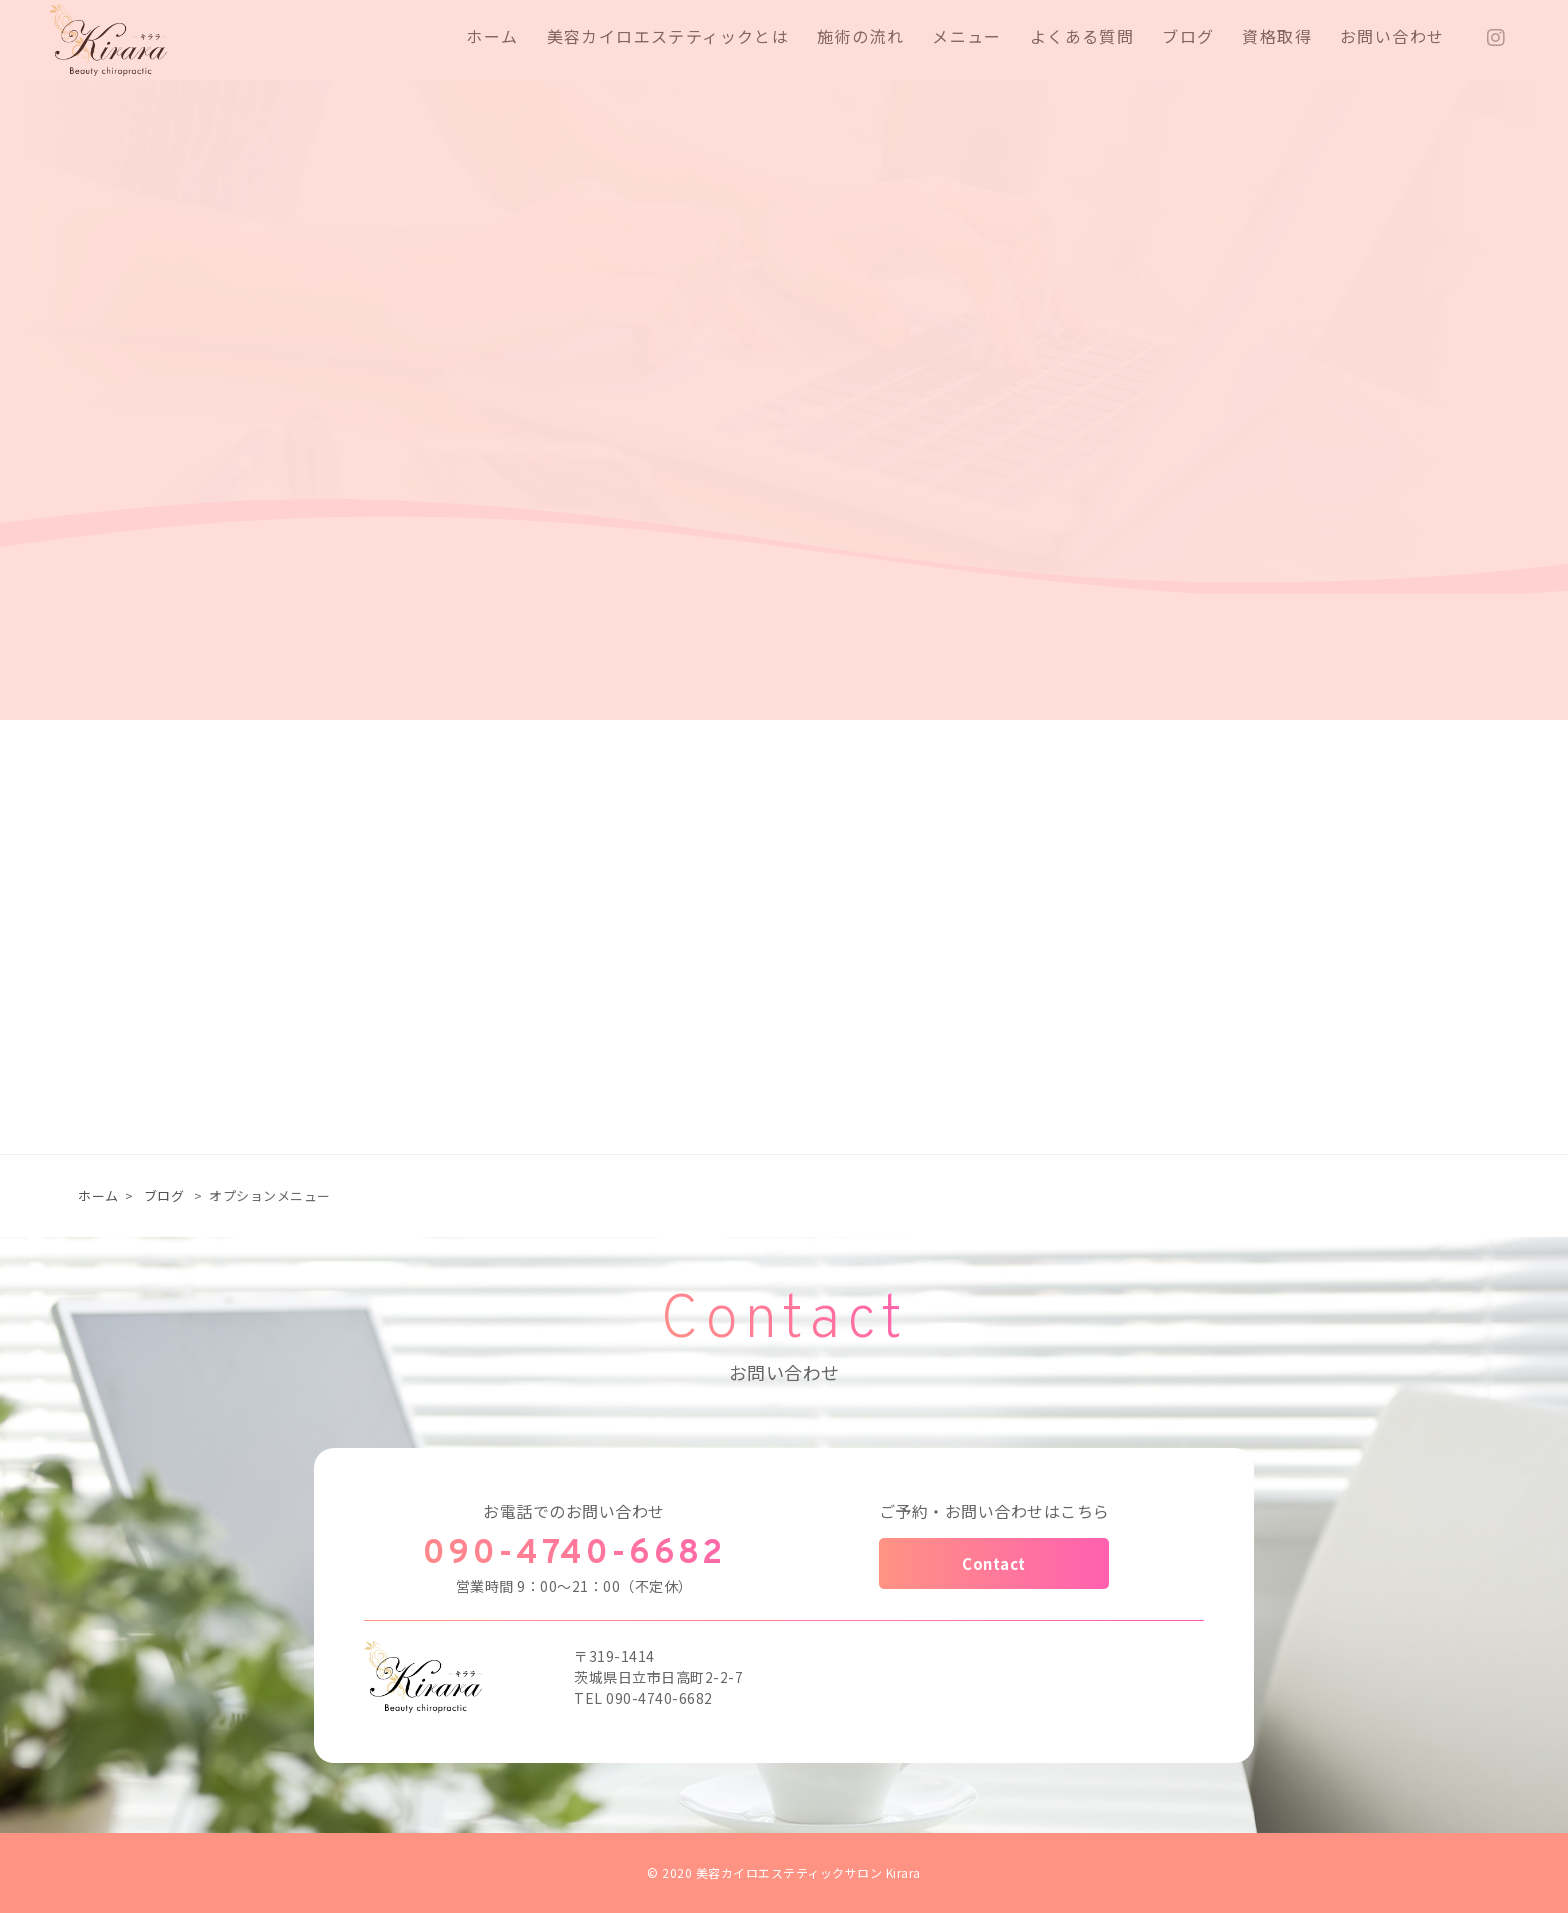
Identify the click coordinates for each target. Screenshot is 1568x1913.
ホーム (98, 1195)
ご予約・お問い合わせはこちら (994, 1511)
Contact (994, 1563)
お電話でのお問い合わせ (574, 1511)
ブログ (164, 1195)
